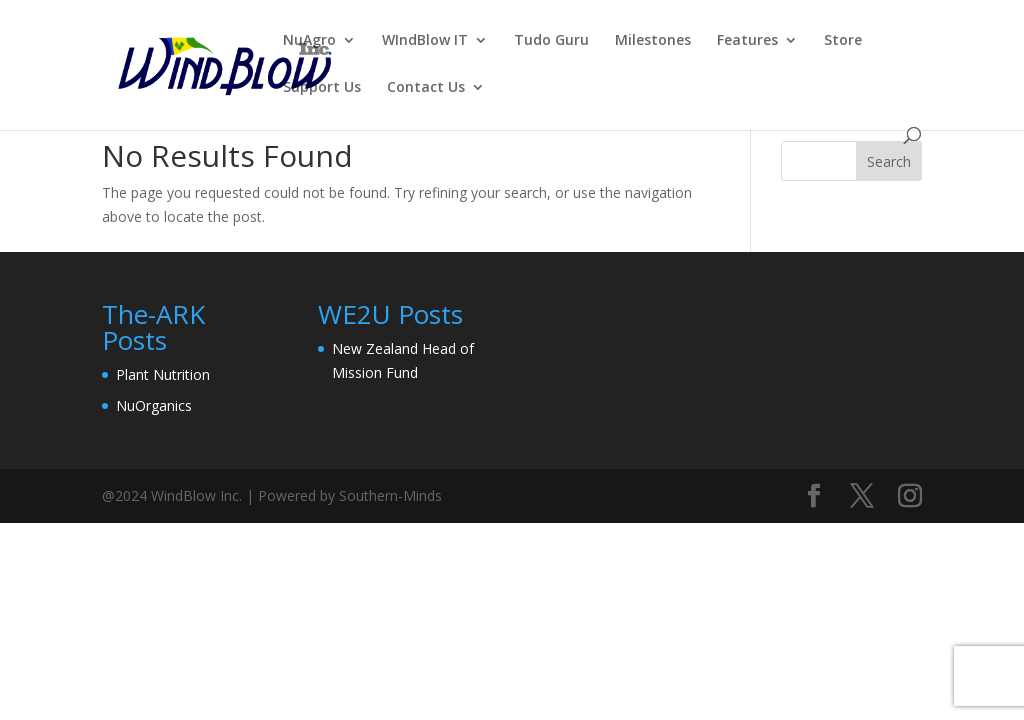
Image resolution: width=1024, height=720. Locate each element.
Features (747, 41)
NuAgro (309, 41)
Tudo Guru (551, 41)
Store (843, 41)
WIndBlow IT (425, 41)
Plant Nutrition (163, 374)
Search (889, 161)
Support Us (322, 88)
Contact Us (426, 88)
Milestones (653, 41)
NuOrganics (154, 405)
